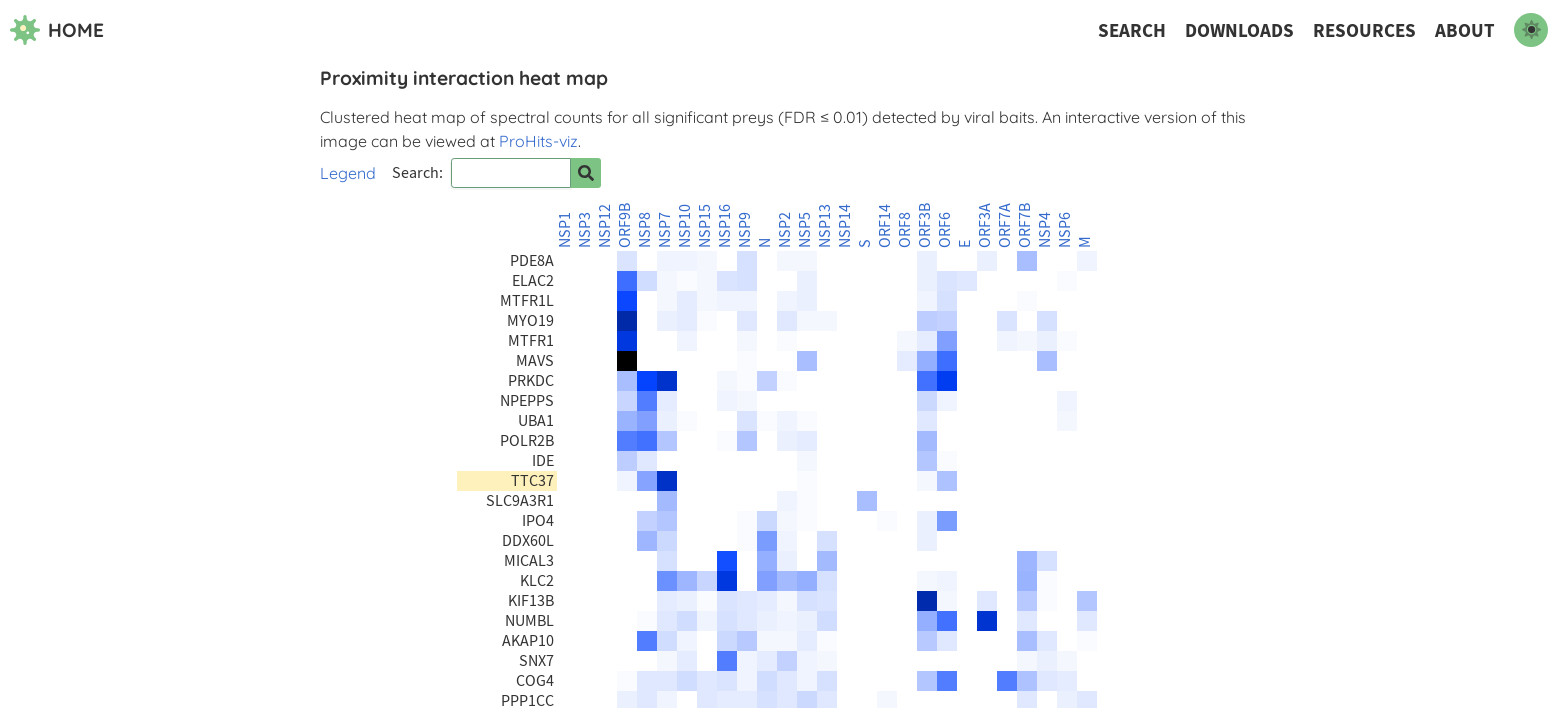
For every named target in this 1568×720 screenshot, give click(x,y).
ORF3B (925, 225)
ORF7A (1005, 225)
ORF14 (885, 226)
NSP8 (645, 230)
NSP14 (845, 226)
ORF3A (985, 225)
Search (1132, 30)
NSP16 (725, 226)
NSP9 (745, 230)
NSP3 (585, 230)
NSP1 (565, 230)
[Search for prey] (586, 173)
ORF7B (1025, 225)
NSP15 (705, 226)
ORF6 (945, 230)
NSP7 (665, 230)
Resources (1364, 30)
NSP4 (1045, 230)
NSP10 (685, 226)
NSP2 (785, 230)
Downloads (1239, 30)
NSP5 (805, 230)
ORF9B (625, 225)
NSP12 (605, 226)
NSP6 (1065, 230)
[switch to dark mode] (1531, 30)
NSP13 (825, 226)
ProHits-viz (538, 141)
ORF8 (905, 230)
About (1465, 30)
